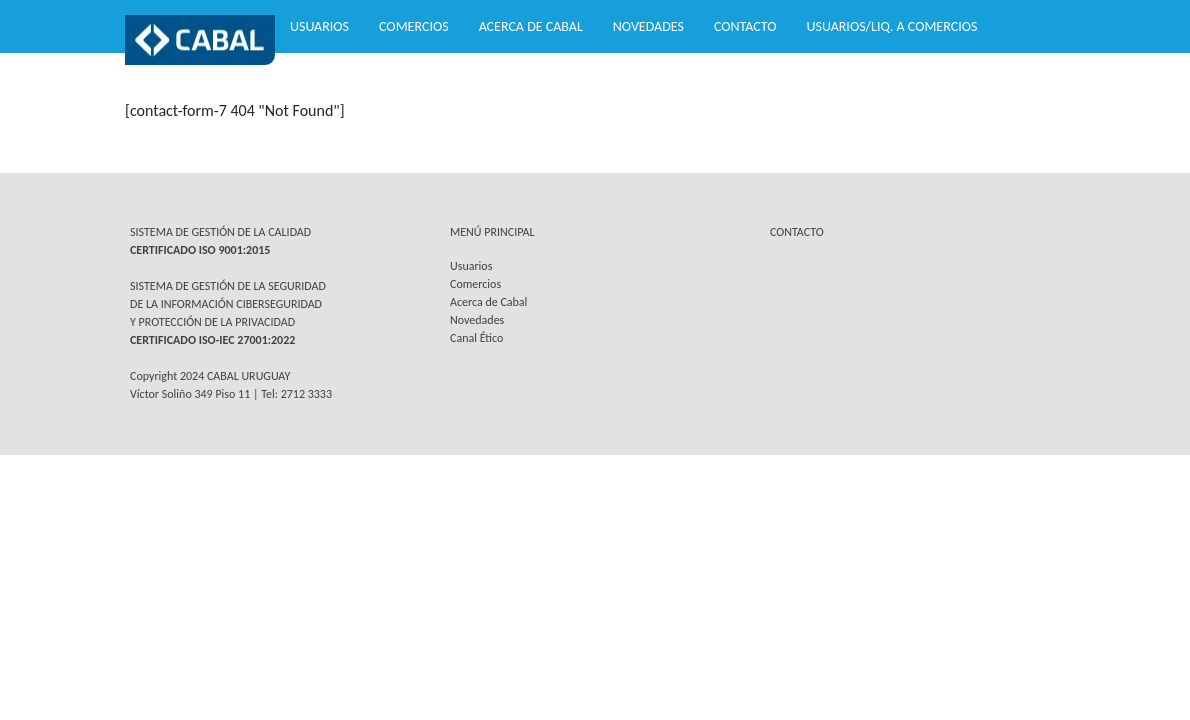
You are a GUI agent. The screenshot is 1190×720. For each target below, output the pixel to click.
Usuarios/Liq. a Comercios (892, 26)
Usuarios (319, 26)
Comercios (414, 26)
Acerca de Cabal (531, 26)
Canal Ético (476, 338)
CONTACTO (797, 232)
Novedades (648, 26)
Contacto (745, 26)
